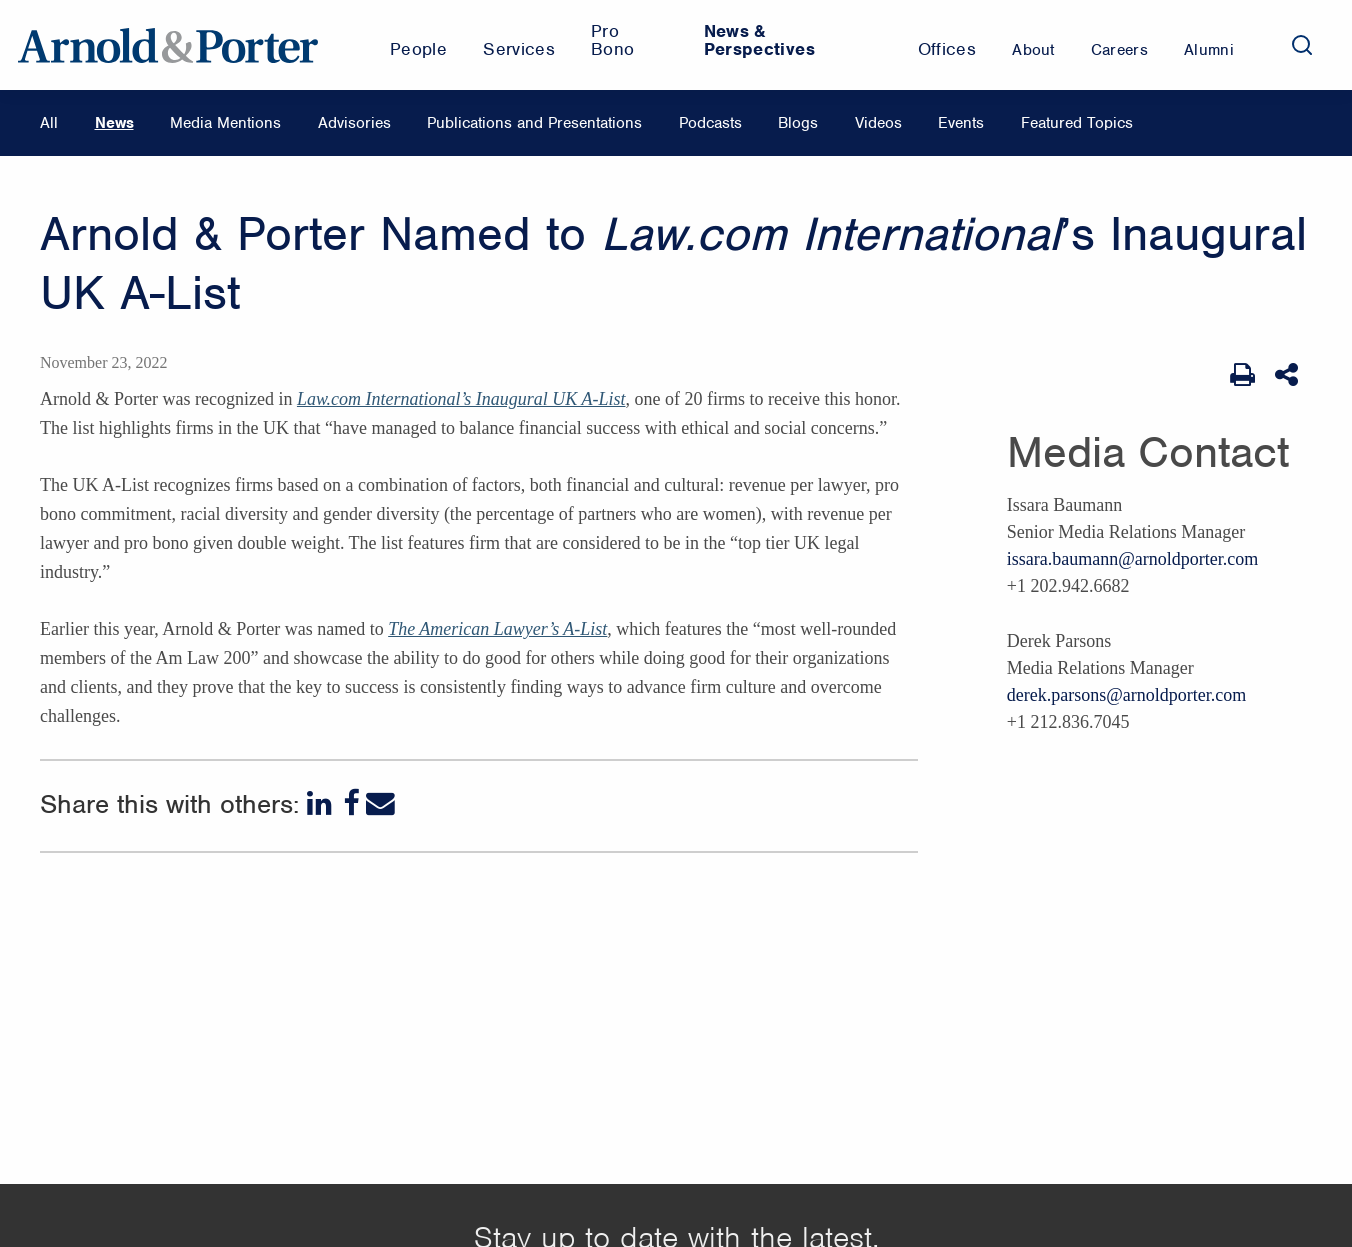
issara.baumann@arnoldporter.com (1133, 559)
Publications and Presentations (534, 123)
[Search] (1302, 45)
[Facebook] (351, 803)
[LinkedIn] (321, 803)
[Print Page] (1242, 375)
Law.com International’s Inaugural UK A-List (461, 399)
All (49, 123)
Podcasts (710, 123)
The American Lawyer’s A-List (497, 629)
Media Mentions (225, 123)
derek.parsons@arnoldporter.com (1127, 695)
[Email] (380, 803)
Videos (878, 123)
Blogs (798, 123)
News (114, 123)
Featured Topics (1077, 123)
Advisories (354, 123)
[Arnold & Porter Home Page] (168, 45)
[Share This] (1288, 375)
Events (961, 123)
